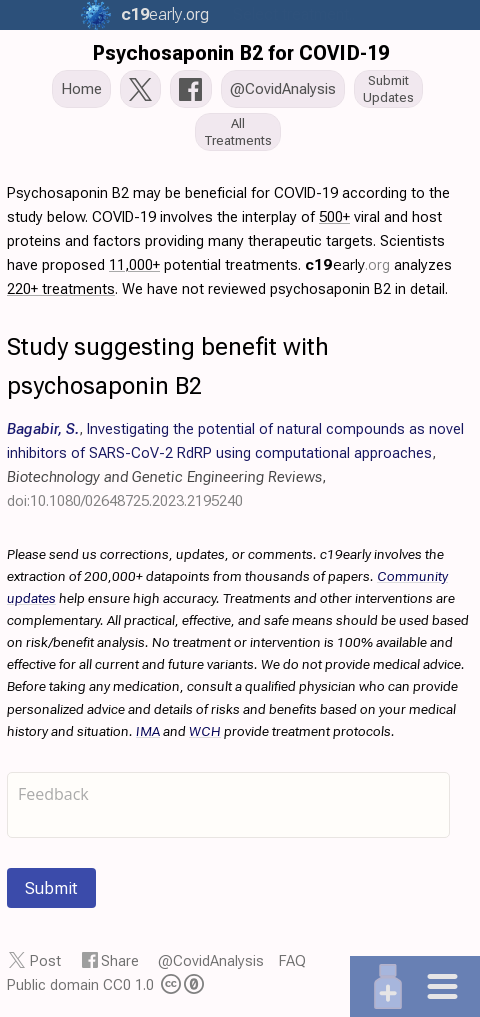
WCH (205, 731)
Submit (51, 888)
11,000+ (134, 265)
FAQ (292, 961)
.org (163, 14)
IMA (148, 731)
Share (120, 961)
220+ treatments (61, 289)
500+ (334, 217)
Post (45, 961)
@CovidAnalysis (211, 961)
